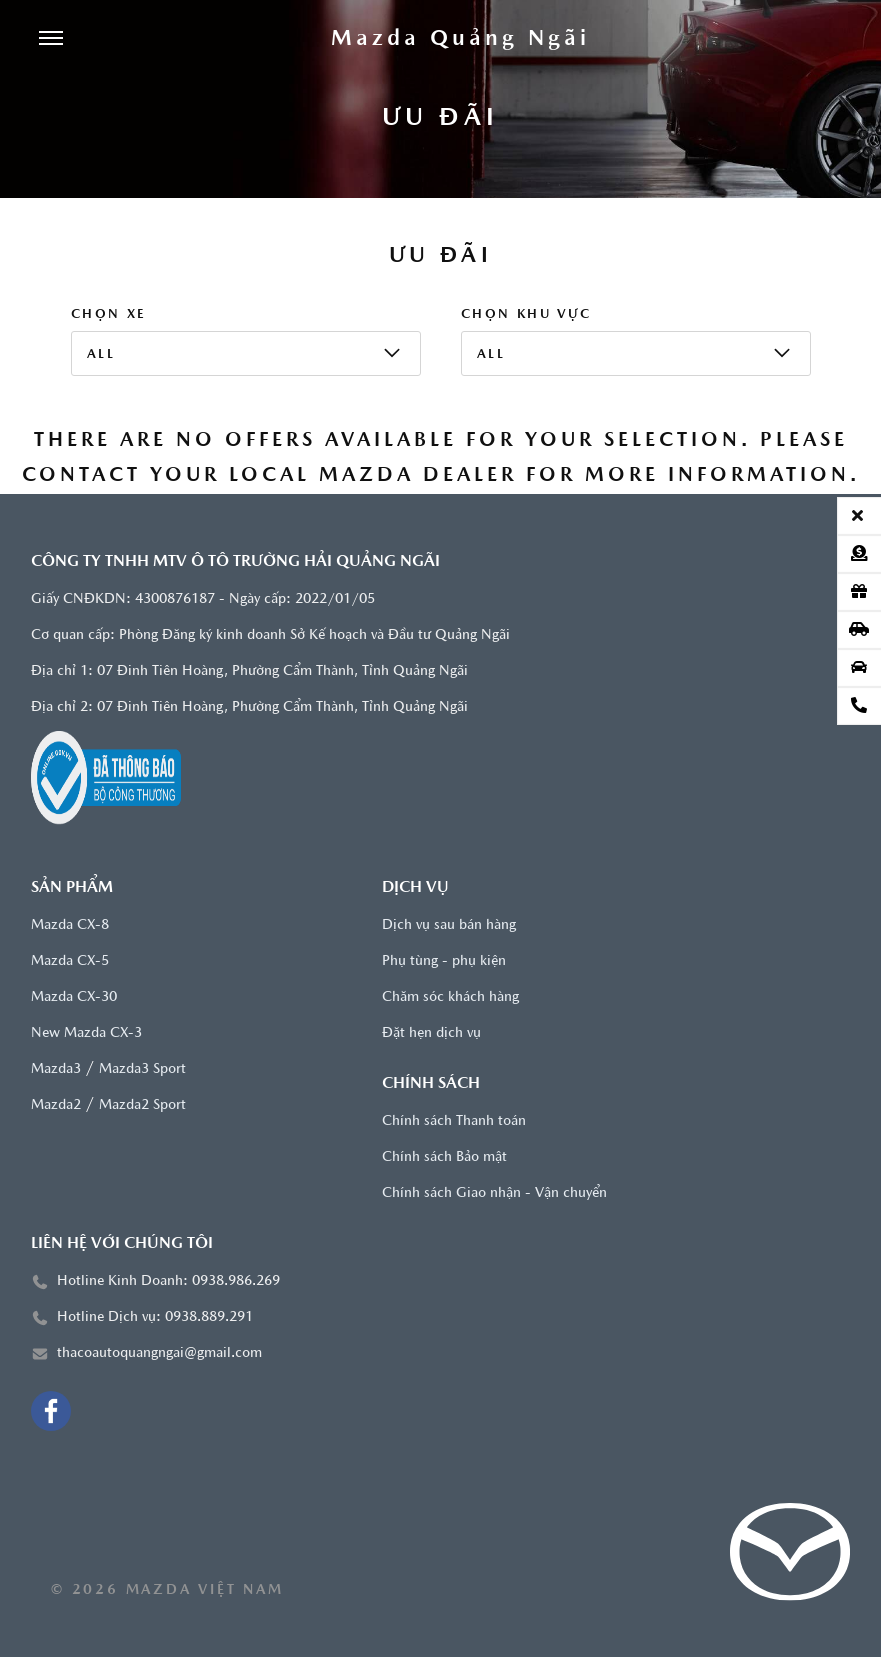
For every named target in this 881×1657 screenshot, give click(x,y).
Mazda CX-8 (70, 925)
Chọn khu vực (526, 314)
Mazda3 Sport (142, 1069)
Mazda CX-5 (70, 961)
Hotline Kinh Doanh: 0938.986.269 (168, 1281)
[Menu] (51, 40)
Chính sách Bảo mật (444, 1157)
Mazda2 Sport (142, 1105)
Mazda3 (56, 1069)
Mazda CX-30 (74, 997)
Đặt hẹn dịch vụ (431, 1033)
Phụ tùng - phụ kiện (444, 961)
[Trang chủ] (461, 40)
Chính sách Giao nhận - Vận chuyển (494, 1193)
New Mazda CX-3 (86, 1033)
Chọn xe (109, 314)
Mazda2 (56, 1105)
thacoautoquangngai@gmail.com (159, 1353)
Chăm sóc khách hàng (450, 997)
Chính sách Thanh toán (454, 1121)
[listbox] (246, 353)
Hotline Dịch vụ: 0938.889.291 (155, 1317)
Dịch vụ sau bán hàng (449, 925)
